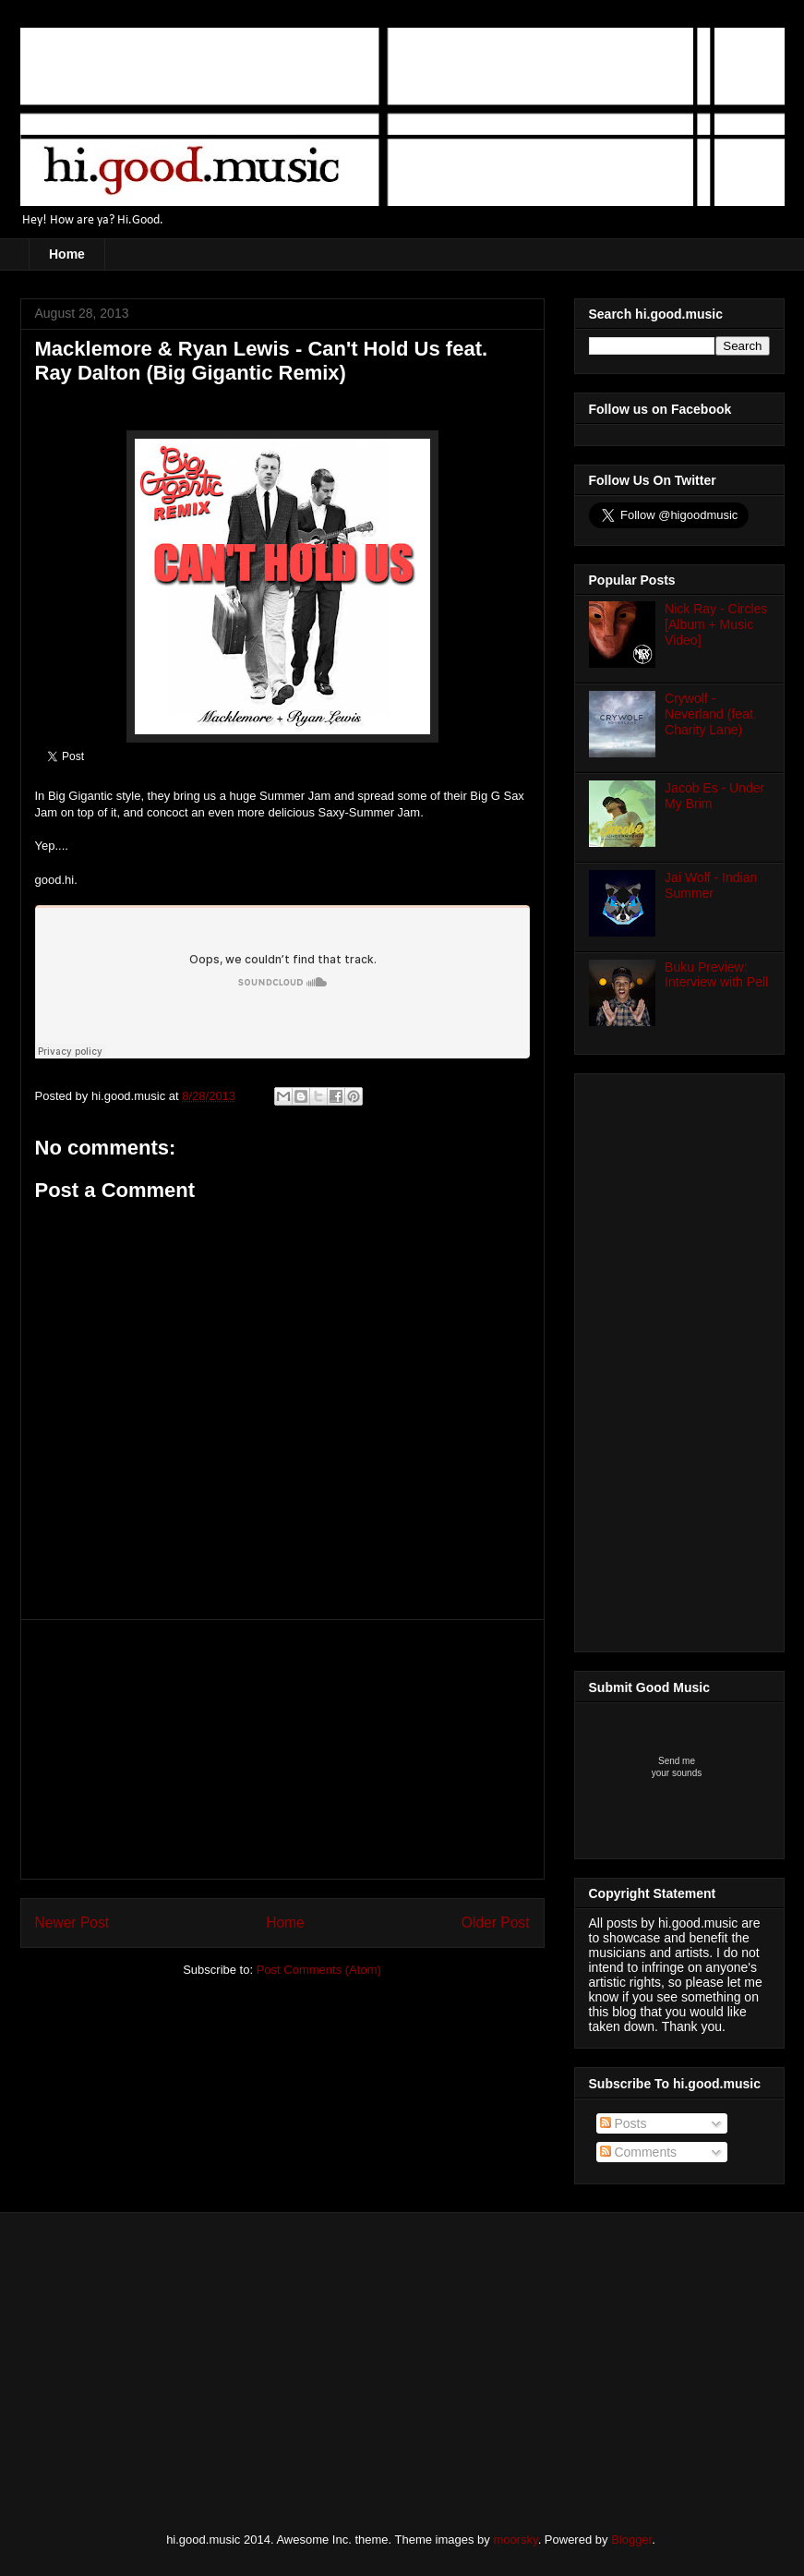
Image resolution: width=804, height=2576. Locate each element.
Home (67, 254)
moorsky (515, 2539)
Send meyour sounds (677, 1767)
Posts (623, 2123)
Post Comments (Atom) (319, 1970)
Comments (639, 2152)
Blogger (631, 2539)
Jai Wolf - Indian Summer (711, 885)
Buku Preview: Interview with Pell (716, 975)
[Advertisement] (282, 1749)
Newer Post (72, 1922)
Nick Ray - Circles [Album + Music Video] (716, 624)
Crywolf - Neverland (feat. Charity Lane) (711, 714)
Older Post (496, 1922)
